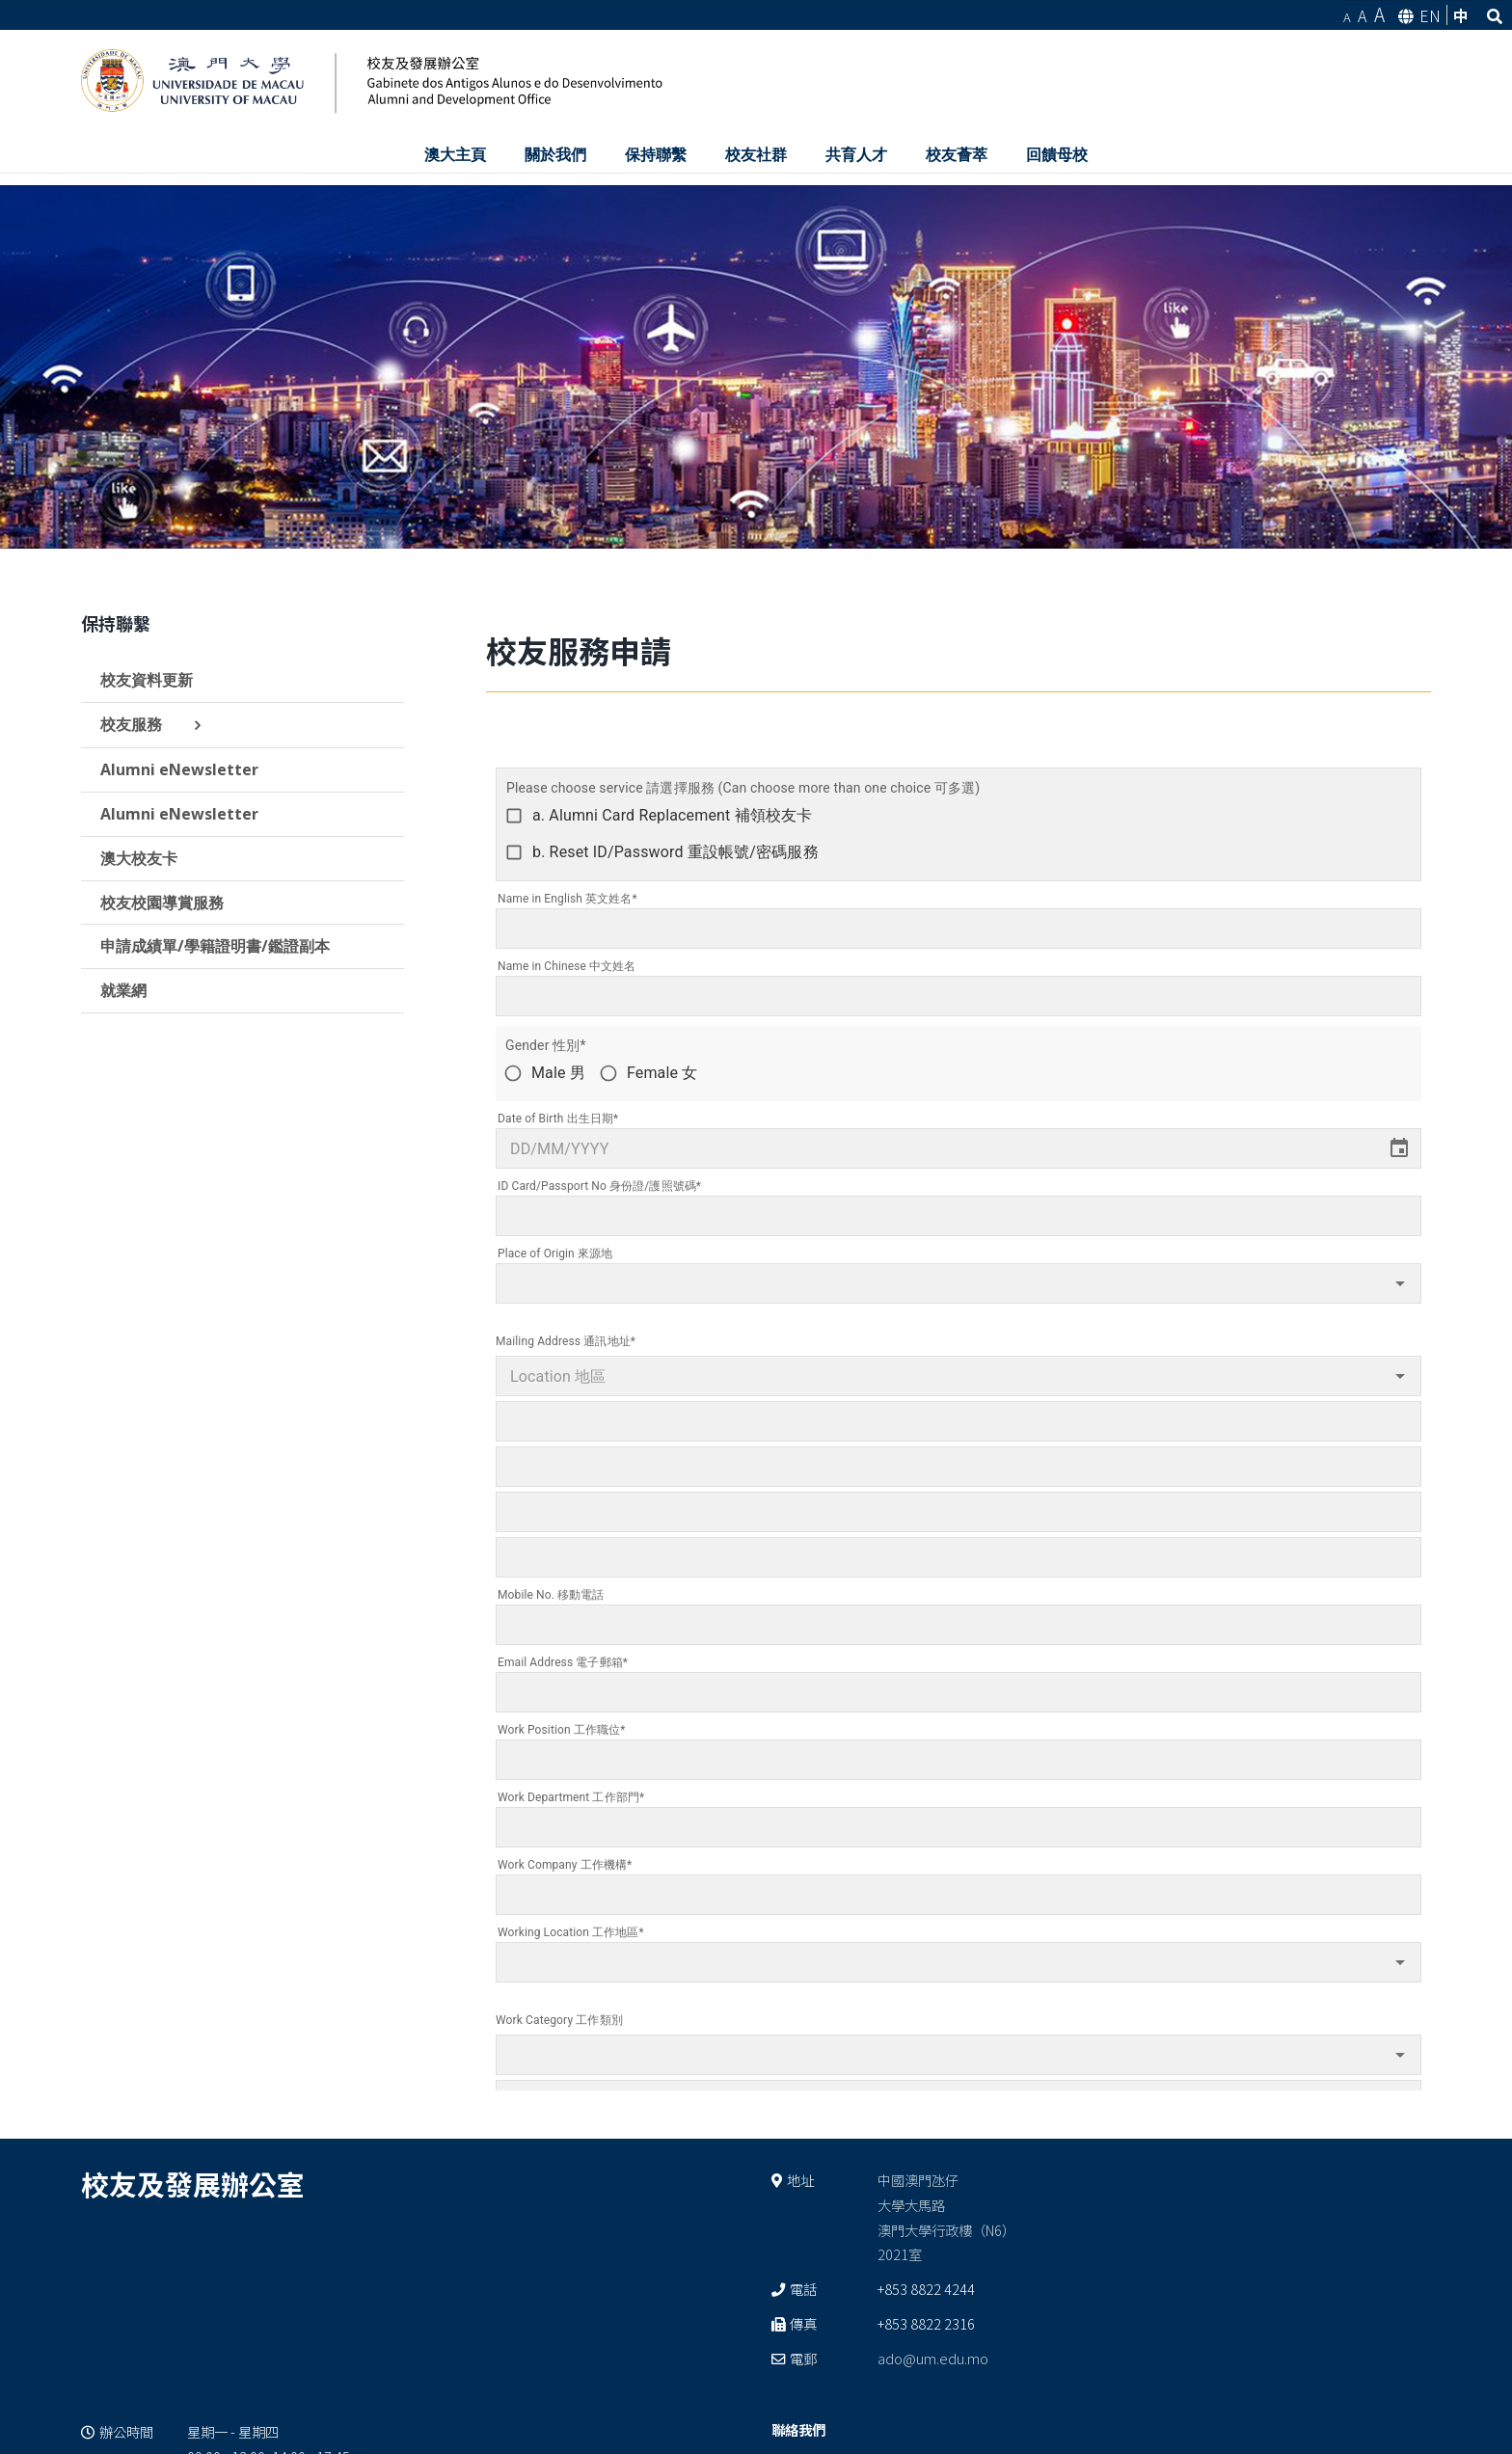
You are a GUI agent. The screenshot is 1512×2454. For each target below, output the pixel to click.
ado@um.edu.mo (933, 2358)
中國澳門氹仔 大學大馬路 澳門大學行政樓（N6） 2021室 (946, 2217)
